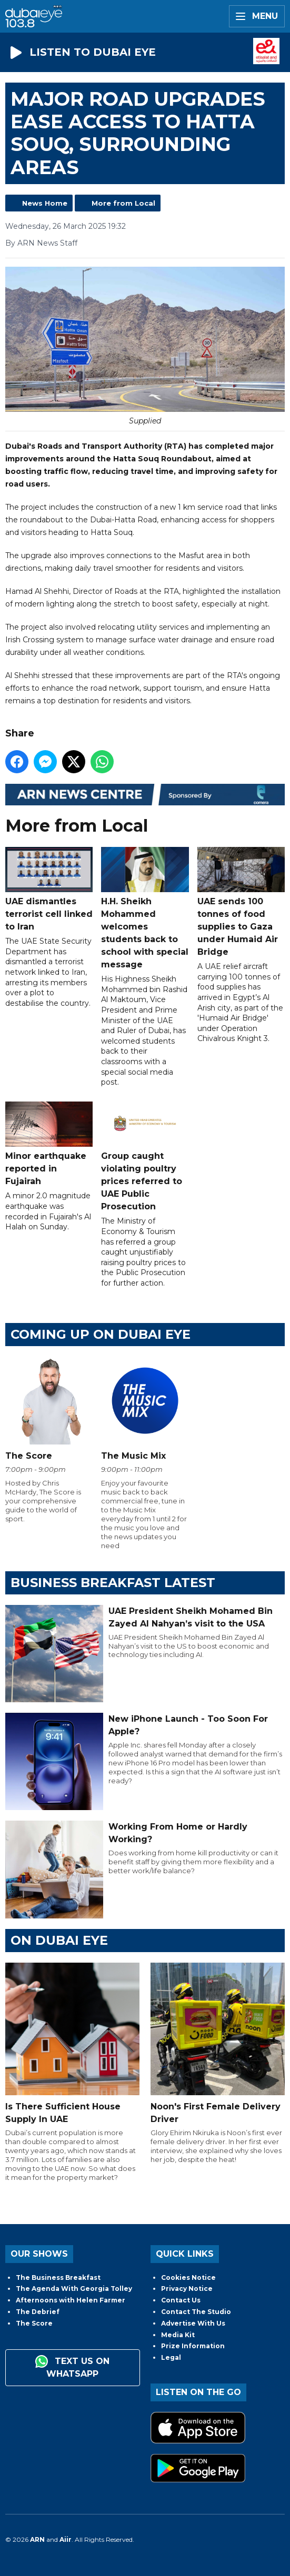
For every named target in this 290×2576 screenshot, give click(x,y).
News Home (44, 203)
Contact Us (181, 2300)
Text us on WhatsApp (72, 2367)
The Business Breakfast (58, 2277)
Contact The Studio (196, 2312)
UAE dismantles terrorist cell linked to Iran (49, 889)
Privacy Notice (187, 2288)
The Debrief (37, 2312)
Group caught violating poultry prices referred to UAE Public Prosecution (144, 1156)
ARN (37, 2539)
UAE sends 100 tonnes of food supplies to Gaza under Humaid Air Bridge (241, 901)
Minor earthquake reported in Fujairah (49, 1143)
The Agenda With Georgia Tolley (74, 2288)
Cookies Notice (188, 2277)
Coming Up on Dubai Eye (101, 1334)
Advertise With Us (193, 2323)
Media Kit (178, 2335)
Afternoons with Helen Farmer (70, 2300)
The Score (34, 2323)
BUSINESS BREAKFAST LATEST (113, 1582)
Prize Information (193, 2346)
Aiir (65, 2539)
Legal (171, 2357)
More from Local (123, 203)
